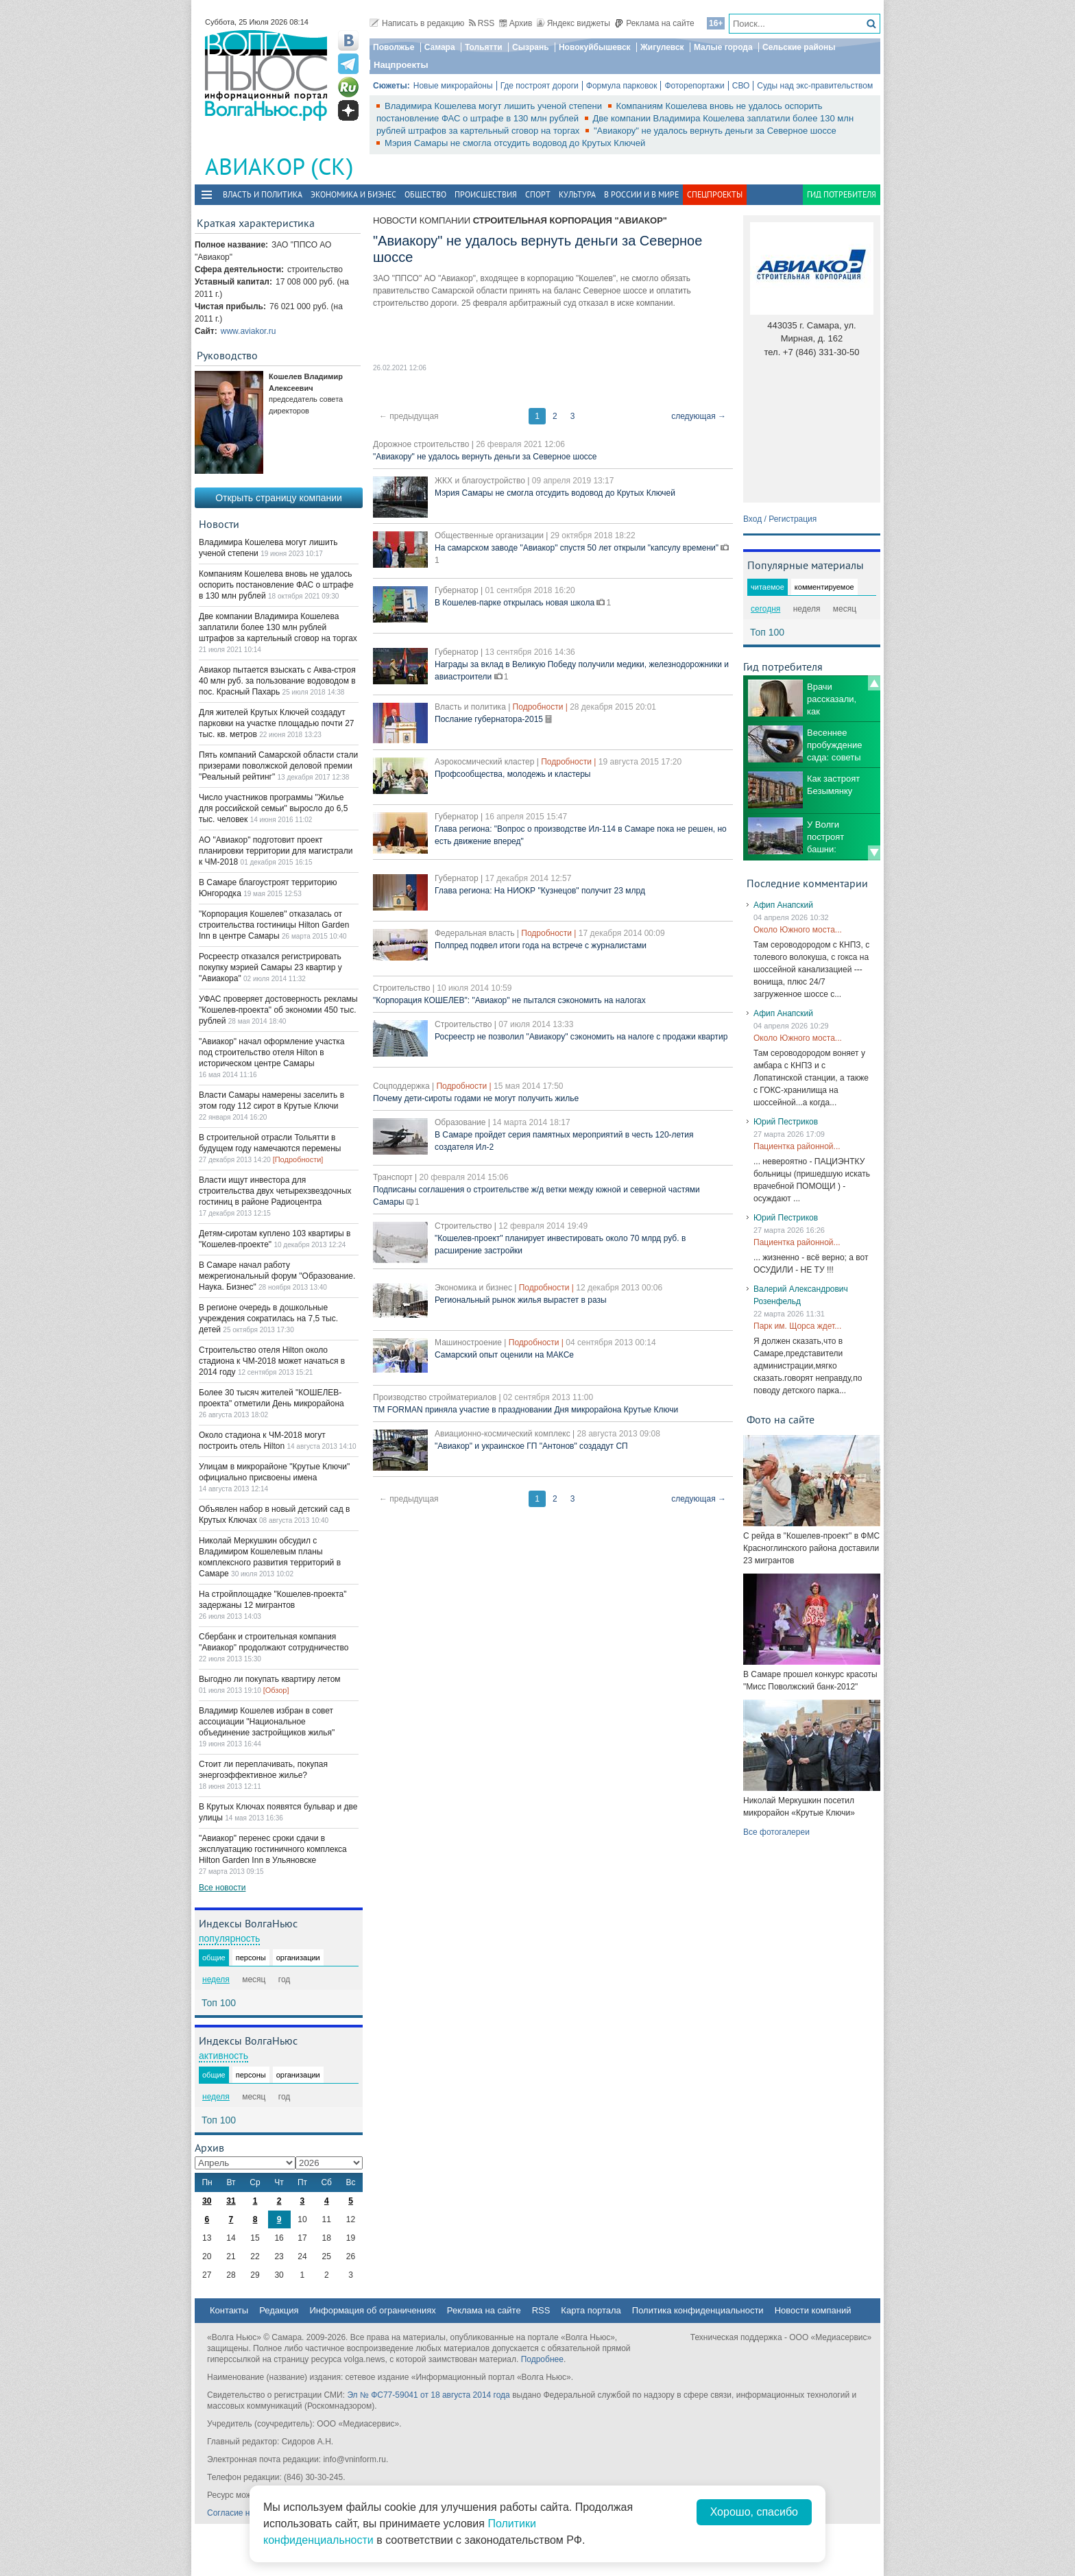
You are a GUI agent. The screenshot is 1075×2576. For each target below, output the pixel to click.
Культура (577, 194)
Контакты (229, 2310)
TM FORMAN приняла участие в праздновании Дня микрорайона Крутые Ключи (525, 1410)
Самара (439, 47)
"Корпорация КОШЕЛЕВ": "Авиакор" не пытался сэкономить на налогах (509, 1000)
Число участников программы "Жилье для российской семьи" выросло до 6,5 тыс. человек (273, 808)
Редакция (278, 2310)
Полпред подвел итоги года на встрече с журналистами (541, 945)
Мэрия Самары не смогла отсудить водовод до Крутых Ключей (515, 143)
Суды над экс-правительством (815, 86)
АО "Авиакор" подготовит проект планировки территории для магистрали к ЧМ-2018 (275, 851)
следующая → (698, 416)
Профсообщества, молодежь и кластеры (512, 774)
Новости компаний (813, 2310)
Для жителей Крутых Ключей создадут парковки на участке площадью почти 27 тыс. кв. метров (276, 723)
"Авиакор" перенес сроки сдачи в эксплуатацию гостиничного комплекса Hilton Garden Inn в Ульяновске (273, 1849)
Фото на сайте (780, 1419)
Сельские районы (799, 47)
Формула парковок (621, 86)
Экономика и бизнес (353, 194)
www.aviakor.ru (248, 331)
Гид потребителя (841, 194)
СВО (741, 86)
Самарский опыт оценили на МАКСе (504, 1355)
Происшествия (486, 194)
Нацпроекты (401, 65)
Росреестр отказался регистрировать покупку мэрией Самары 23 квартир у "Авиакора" (270, 967)
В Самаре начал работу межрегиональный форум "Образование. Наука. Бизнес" (277, 1276)
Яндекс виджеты (573, 23)
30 (206, 2201)
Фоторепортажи (694, 86)
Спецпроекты (714, 194)
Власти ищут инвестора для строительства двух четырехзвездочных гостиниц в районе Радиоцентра (275, 1191)
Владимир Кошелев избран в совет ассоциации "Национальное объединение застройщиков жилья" (267, 1721)
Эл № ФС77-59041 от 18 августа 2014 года (428, 2395)
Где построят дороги (539, 86)
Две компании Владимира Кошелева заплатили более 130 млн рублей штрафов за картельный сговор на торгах (278, 627)
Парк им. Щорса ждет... (797, 1326)
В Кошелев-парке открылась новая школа (515, 602)
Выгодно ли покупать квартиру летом (270, 1679)
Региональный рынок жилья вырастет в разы (521, 1300)
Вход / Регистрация (780, 519)
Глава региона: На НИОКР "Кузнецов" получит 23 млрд (540, 890)
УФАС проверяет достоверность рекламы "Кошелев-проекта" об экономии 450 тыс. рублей (278, 1010)
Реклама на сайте (654, 23)
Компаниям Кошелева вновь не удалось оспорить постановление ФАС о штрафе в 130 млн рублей (276, 585)
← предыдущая (409, 416)
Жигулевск (662, 47)
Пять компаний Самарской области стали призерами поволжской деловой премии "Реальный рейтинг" (278, 766)
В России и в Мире (641, 194)
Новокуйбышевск (595, 47)
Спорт (538, 194)
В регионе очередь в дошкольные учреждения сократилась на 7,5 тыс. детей (268, 1318)
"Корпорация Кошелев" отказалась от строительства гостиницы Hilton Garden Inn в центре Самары (274, 925)
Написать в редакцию (417, 23)
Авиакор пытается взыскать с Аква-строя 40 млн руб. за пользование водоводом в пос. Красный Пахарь (277, 681)
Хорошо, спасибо (754, 2512)
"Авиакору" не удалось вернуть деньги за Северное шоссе (715, 130)
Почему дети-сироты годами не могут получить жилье (476, 1098)
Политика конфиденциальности (698, 2310)
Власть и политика (262, 194)
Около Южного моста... (797, 930)
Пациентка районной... (797, 1146)
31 (230, 2201)
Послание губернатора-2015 (490, 719)
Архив (516, 23)
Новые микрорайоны (453, 86)
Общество (425, 194)
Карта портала (590, 2310)
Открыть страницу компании (278, 497)
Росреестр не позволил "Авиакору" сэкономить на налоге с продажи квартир (581, 1037)
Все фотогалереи (776, 1832)
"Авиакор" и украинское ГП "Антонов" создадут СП (531, 1446)
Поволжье (393, 47)
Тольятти (484, 47)
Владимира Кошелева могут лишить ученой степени (495, 106)
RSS (482, 23)
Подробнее (542, 2359)
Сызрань (530, 47)
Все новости (222, 1887)
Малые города (723, 47)
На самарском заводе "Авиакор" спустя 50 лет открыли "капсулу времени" (578, 548)
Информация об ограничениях (372, 2310)
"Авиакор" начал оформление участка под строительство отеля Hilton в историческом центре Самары (271, 1052)
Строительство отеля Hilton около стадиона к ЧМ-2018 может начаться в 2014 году (272, 1361)
